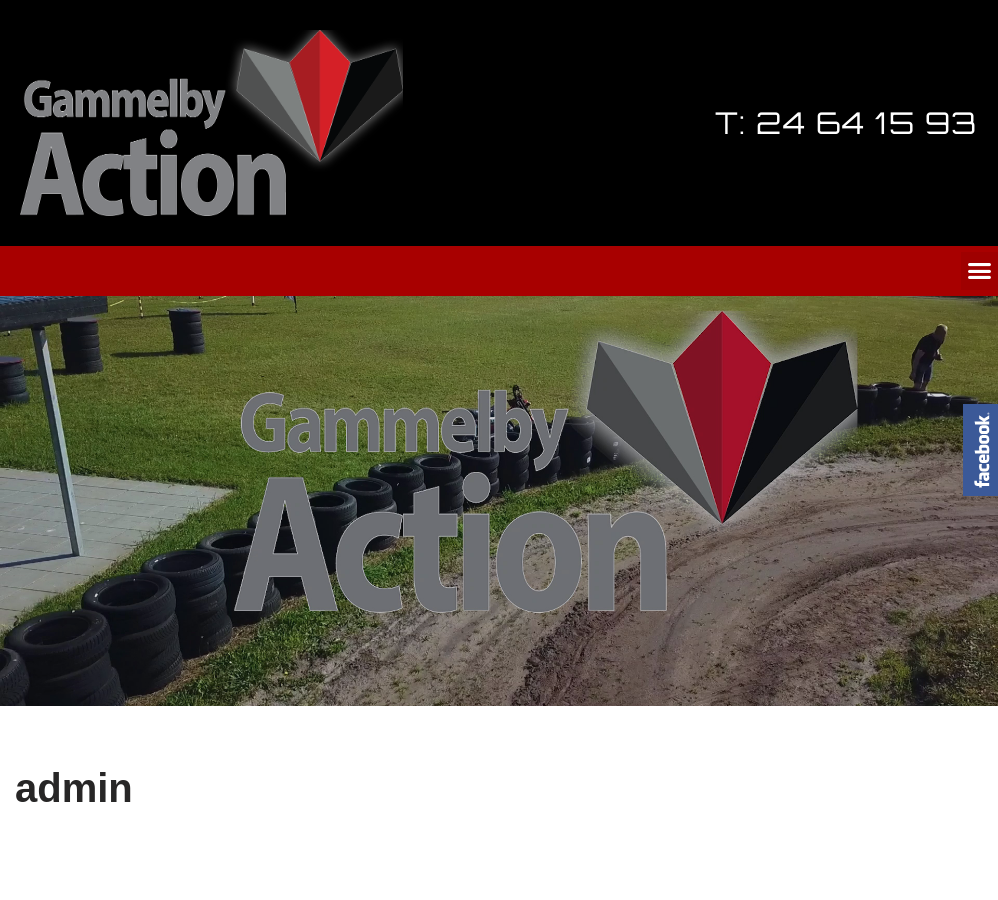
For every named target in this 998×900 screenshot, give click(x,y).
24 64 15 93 (867, 122)
